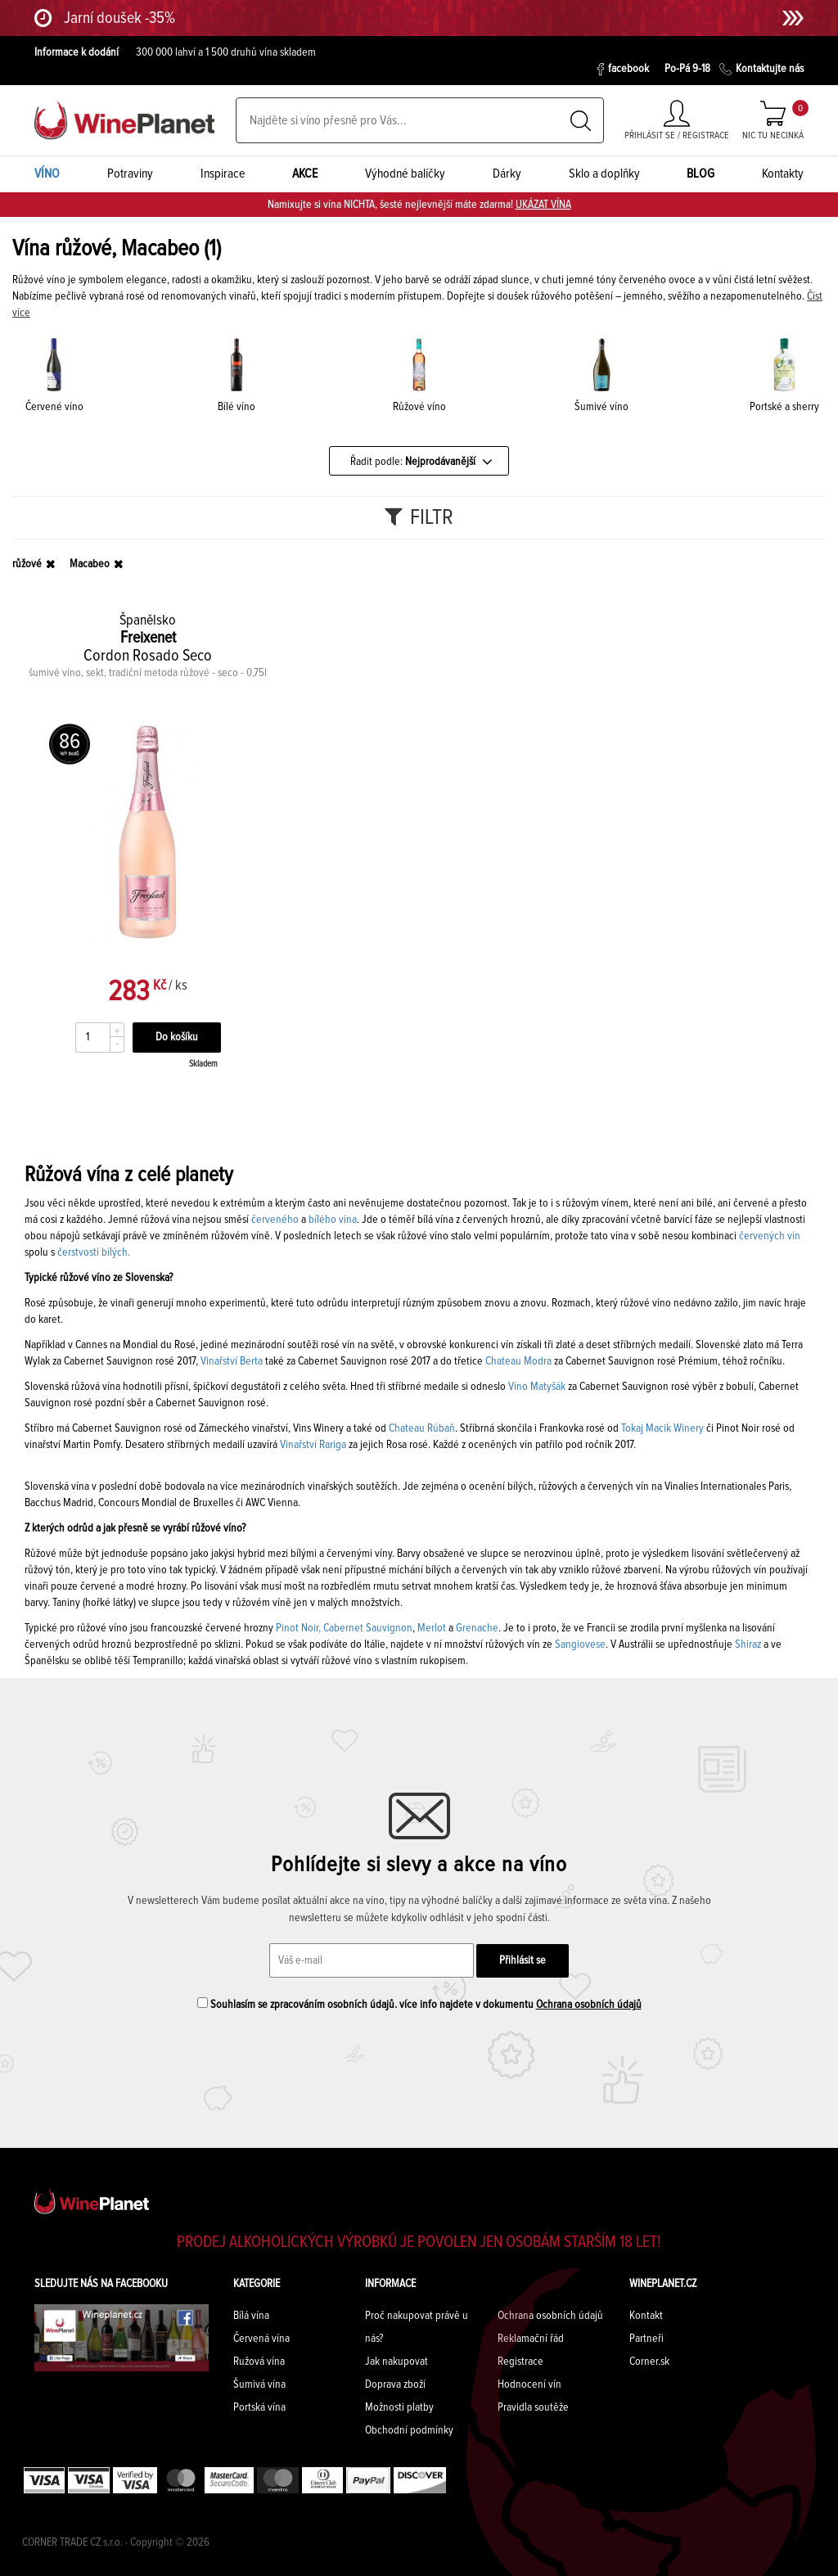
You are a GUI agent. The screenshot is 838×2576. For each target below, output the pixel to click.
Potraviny (130, 173)
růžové (27, 564)
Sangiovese (580, 1644)
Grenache (477, 1628)
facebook (623, 69)
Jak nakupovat (396, 2361)
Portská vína (259, 2407)
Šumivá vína (259, 2384)
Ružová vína (259, 2361)
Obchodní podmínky (409, 2430)
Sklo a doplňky (604, 173)
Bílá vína (251, 2315)
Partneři (646, 2338)
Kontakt (646, 2315)
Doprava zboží (395, 2384)
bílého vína (333, 1219)
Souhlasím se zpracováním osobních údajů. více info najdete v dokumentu (419, 2003)
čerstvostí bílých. (93, 1252)
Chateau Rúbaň (422, 1428)
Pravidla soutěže (533, 2407)
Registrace (520, 2361)
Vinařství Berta (230, 1361)
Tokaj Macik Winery (662, 1428)
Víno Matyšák (536, 1386)
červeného (275, 1219)
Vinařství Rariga (313, 1444)
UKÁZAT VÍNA (543, 204)
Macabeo (90, 564)
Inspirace (223, 173)
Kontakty (783, 173)
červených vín (769, 1236)
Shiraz (748, 1644)
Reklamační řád (531, 2338)
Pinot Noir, (298, 1628)
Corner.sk (649, 2361)
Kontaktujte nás (761, 69)
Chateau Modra (518, 1361)
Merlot (431, 1628)
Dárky (507, 173)
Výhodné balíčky (405, 173)
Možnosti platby (399, 2407)
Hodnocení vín (529, 2384)
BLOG (700, 173)
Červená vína (261, 2338)
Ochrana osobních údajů (589, 2004)
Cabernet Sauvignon (367, 1628)
